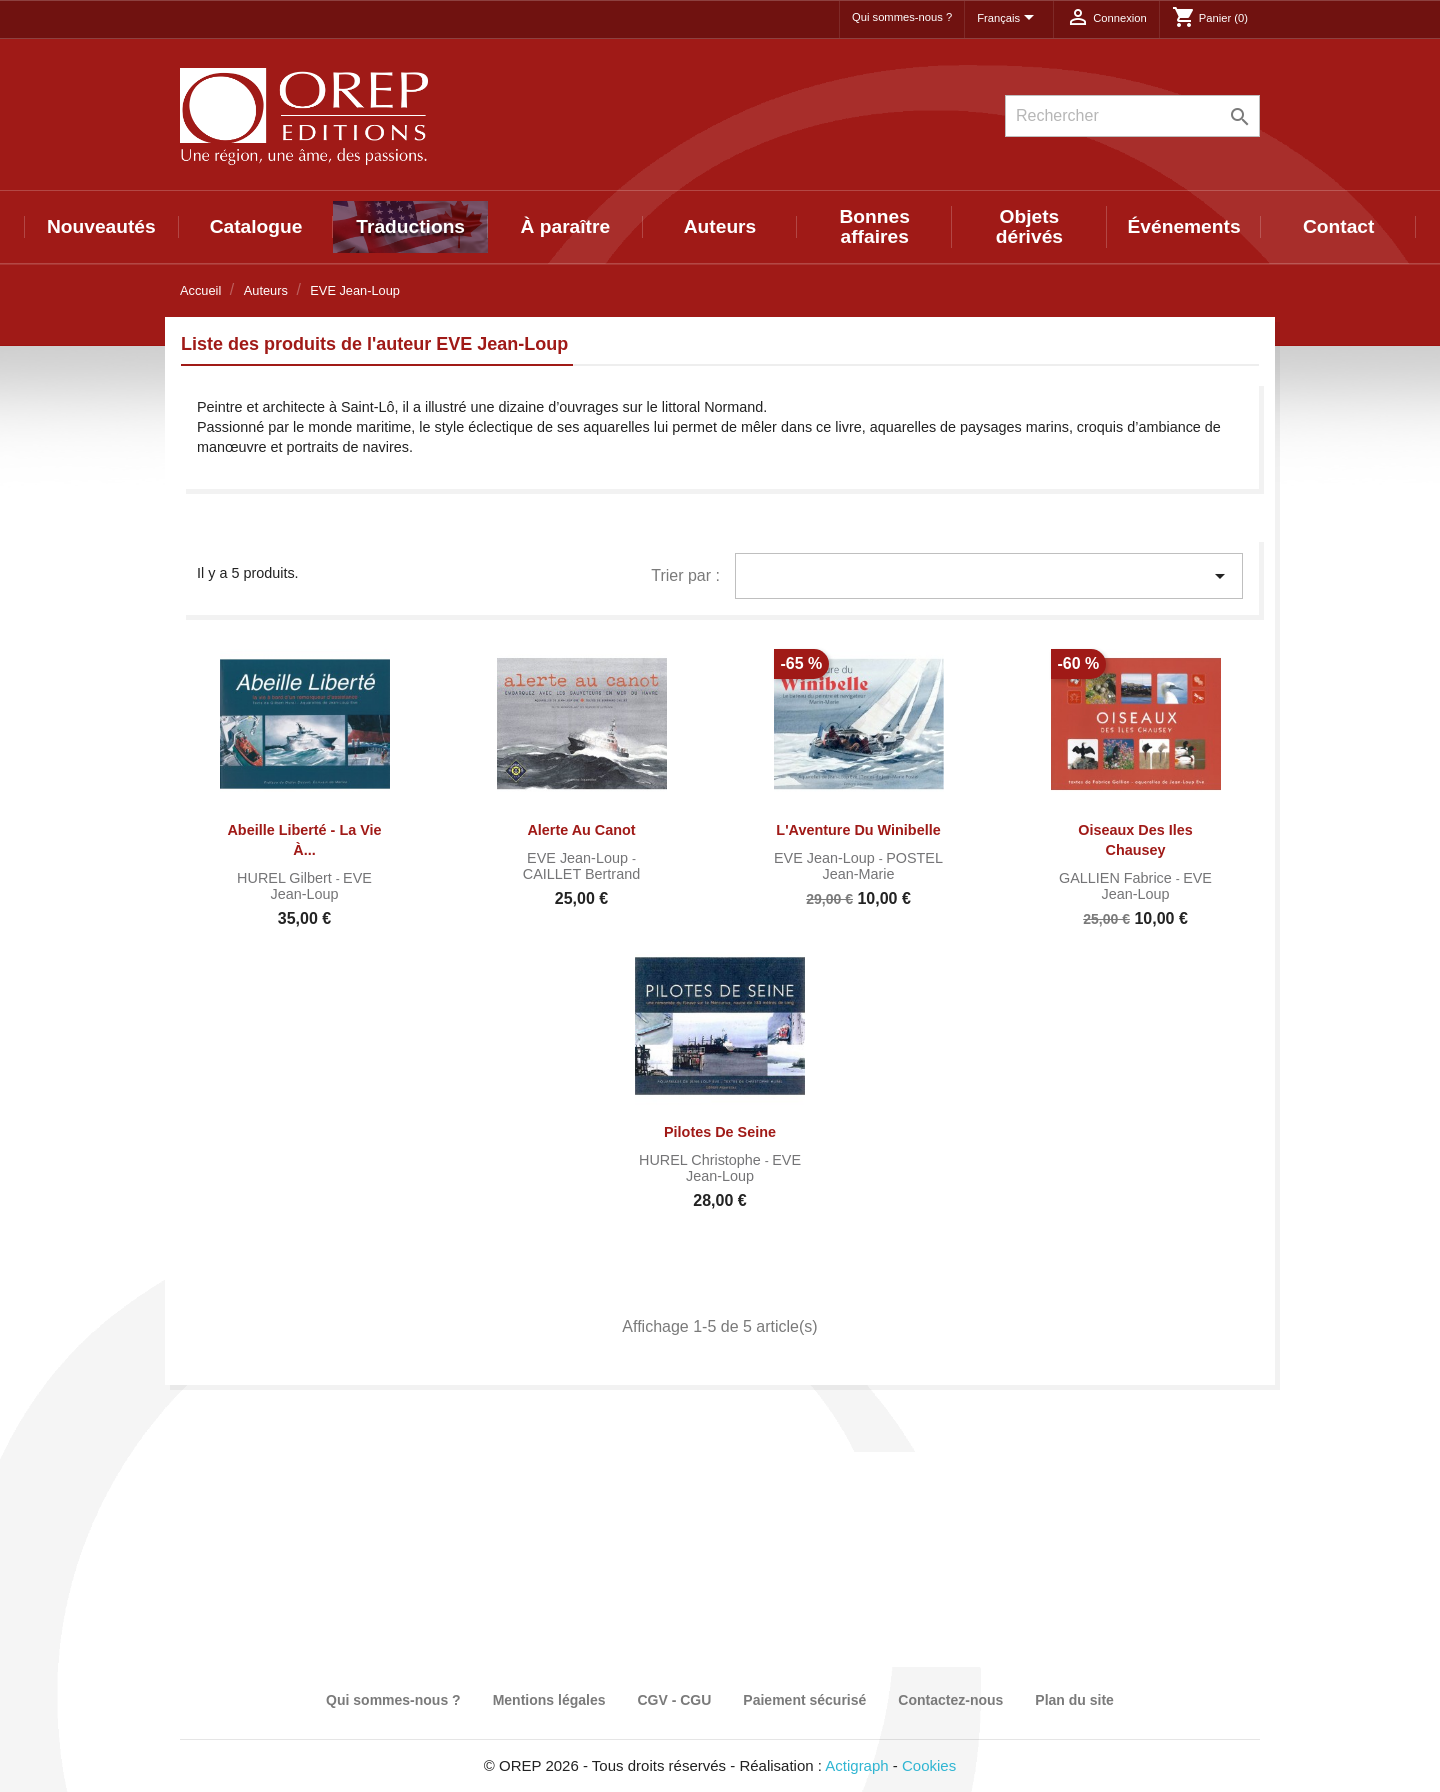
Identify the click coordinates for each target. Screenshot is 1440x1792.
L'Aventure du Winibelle (858, 830)
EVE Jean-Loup (320, 886)
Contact (1338, 226)
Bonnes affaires (875, 226)
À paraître (566, 226)
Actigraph (856, 1765)
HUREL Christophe (702, 1160)
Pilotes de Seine (720, 1132)
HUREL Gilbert (286, 878)
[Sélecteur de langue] (1009, 19)
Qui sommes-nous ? (902, 17)
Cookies (929, 1765)
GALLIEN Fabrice (1117, 878)
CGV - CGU (674, 1700)
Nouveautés (101, 226)
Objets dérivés (1029, 226)
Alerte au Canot (581, 830)
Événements (1184, 226)
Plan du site (1074, 1700)
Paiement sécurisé (804, 1700)
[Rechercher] (1132, 116)
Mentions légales (549, 1700)
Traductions (410, 226)
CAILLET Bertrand (581, 874)
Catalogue (256, 226)
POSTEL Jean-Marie (883, 866)
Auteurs (720, 226)
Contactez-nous (950, 1700)
